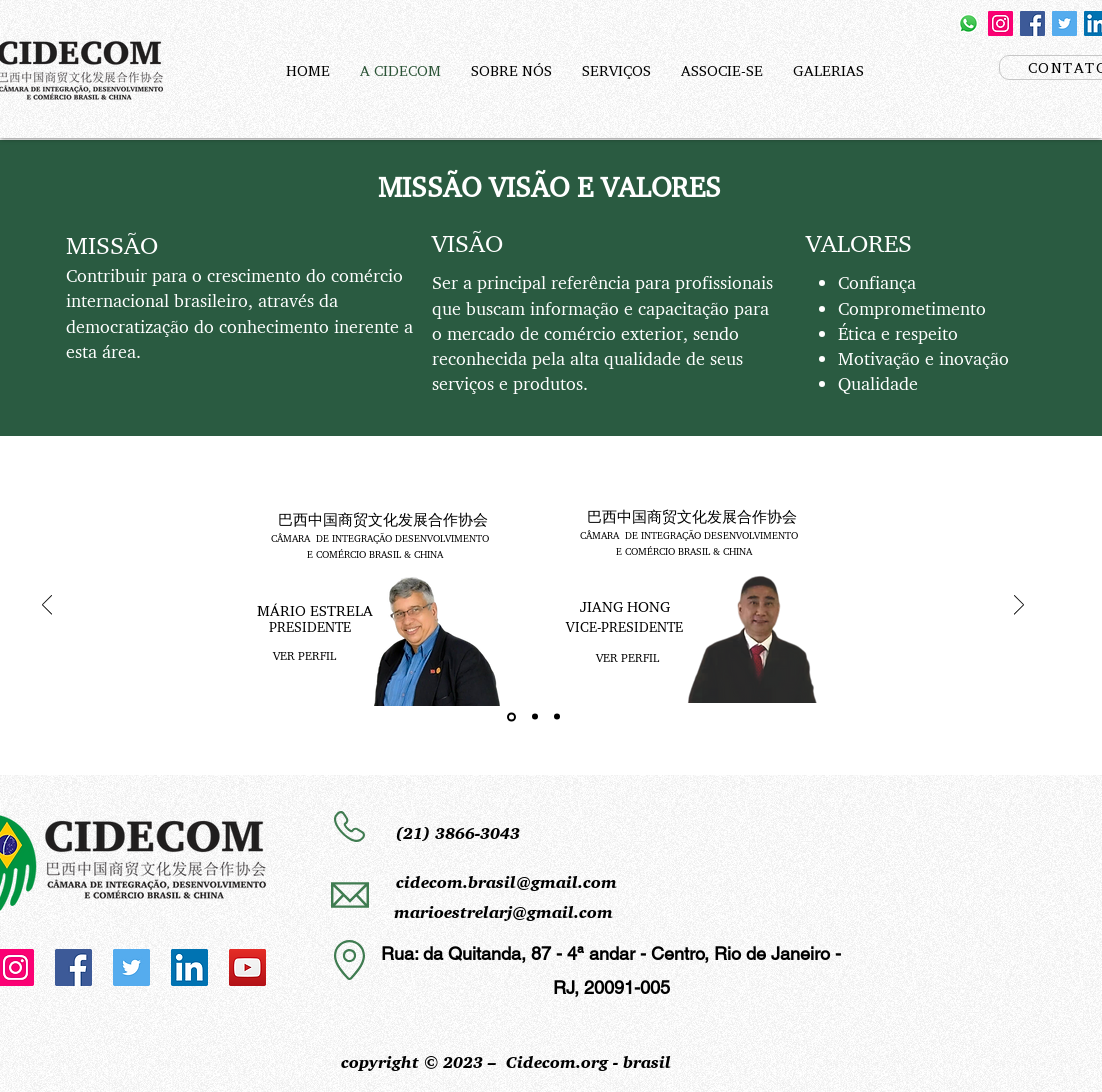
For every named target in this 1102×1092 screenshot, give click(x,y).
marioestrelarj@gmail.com (503, 912)
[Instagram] (1000, 23)
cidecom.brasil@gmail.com (506, 882)
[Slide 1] (511, 716)
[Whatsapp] (968, 23)
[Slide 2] (535, 717)
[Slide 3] (557, 717)
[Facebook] (1032, 23)
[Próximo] (1019, 606)
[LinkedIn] (189, 967)
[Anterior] (47, 606)
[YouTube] (247, 967)
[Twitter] (1064, 23)
